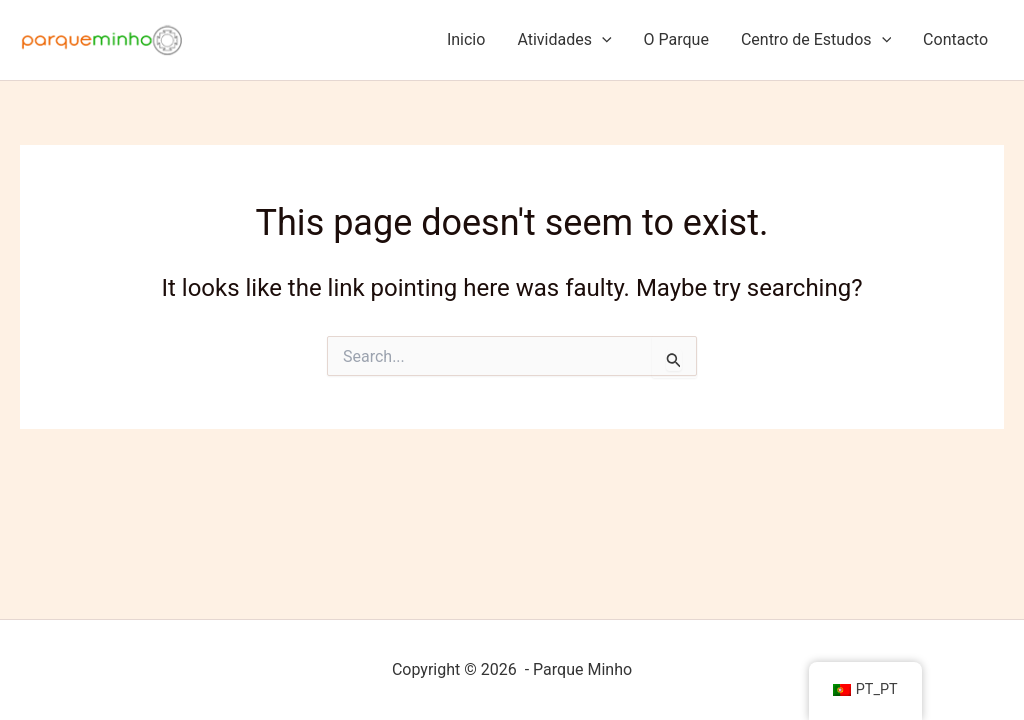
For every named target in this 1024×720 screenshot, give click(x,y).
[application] (602, 40)
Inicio (466, 39)
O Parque (676, 39)
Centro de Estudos (816, 40)
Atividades (564, 40)
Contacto (955, 39)
